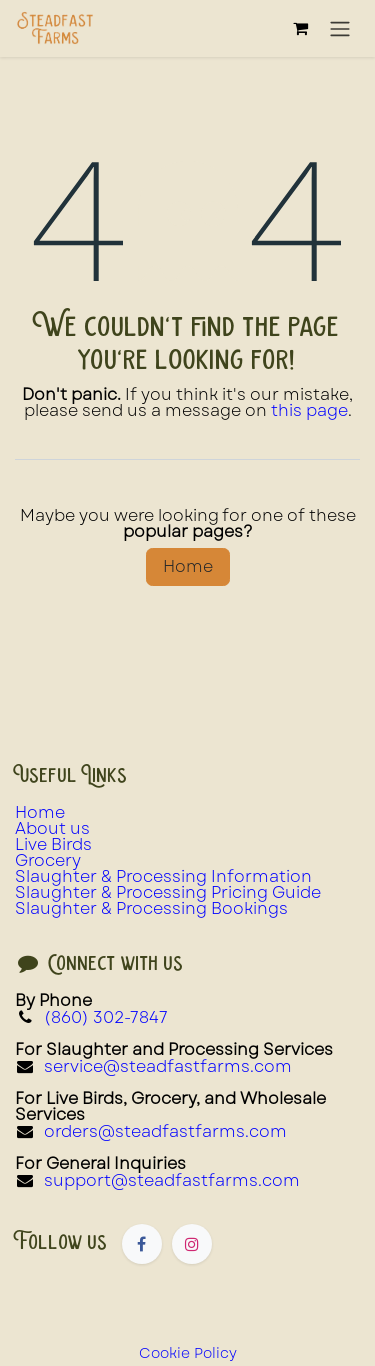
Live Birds (53, 844)
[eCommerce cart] (300, 28)
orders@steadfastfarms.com (165, 1131)
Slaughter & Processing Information (163, 876)
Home (188, 566)
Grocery (48, 860)
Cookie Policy (188, 1353)
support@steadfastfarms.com (172, 1180)
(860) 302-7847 (106, 1017)
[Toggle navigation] (340, 28)
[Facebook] (142, 1244)
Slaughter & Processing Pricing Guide (168, 892)
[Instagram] (192, 1244)
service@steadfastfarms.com (168, 1066)
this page (309, 410)
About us (52, 828)
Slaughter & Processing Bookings (151, 908)
